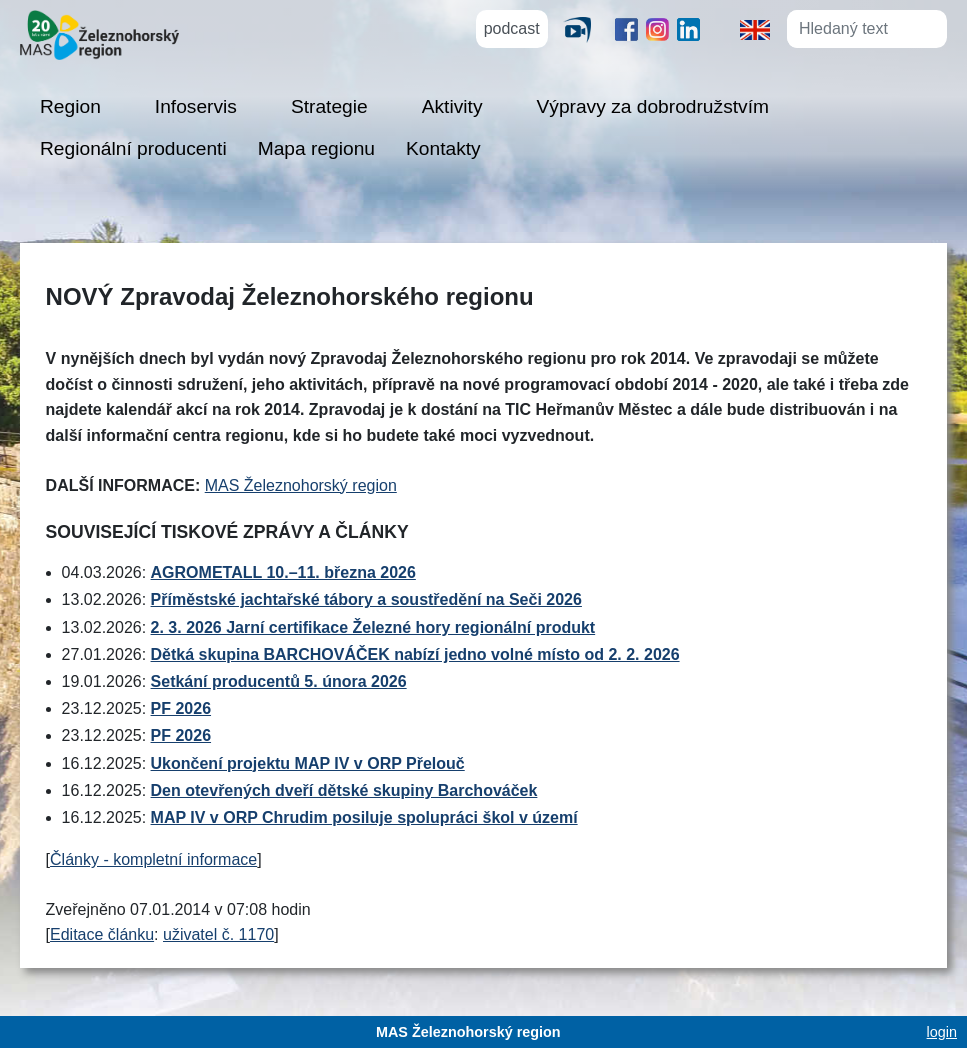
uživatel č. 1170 (218, 934)
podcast (512, 28)
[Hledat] (929, 27)
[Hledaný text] (849, 29)
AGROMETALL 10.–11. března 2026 (283, 572)
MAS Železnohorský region (301, 485)
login (942, 1032)
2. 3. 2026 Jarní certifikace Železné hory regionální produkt (373, 627)
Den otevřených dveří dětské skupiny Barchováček (344, 790)
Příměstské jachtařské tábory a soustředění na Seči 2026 (366, 599)
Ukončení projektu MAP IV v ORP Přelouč (308, 763)
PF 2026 (181, 708)
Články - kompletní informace (153, 859)
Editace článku (102, 934)
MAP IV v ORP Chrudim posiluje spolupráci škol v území (364, 817)
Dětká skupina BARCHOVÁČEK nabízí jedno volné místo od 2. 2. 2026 (415, 654)
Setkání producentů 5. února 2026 (279, 681)
